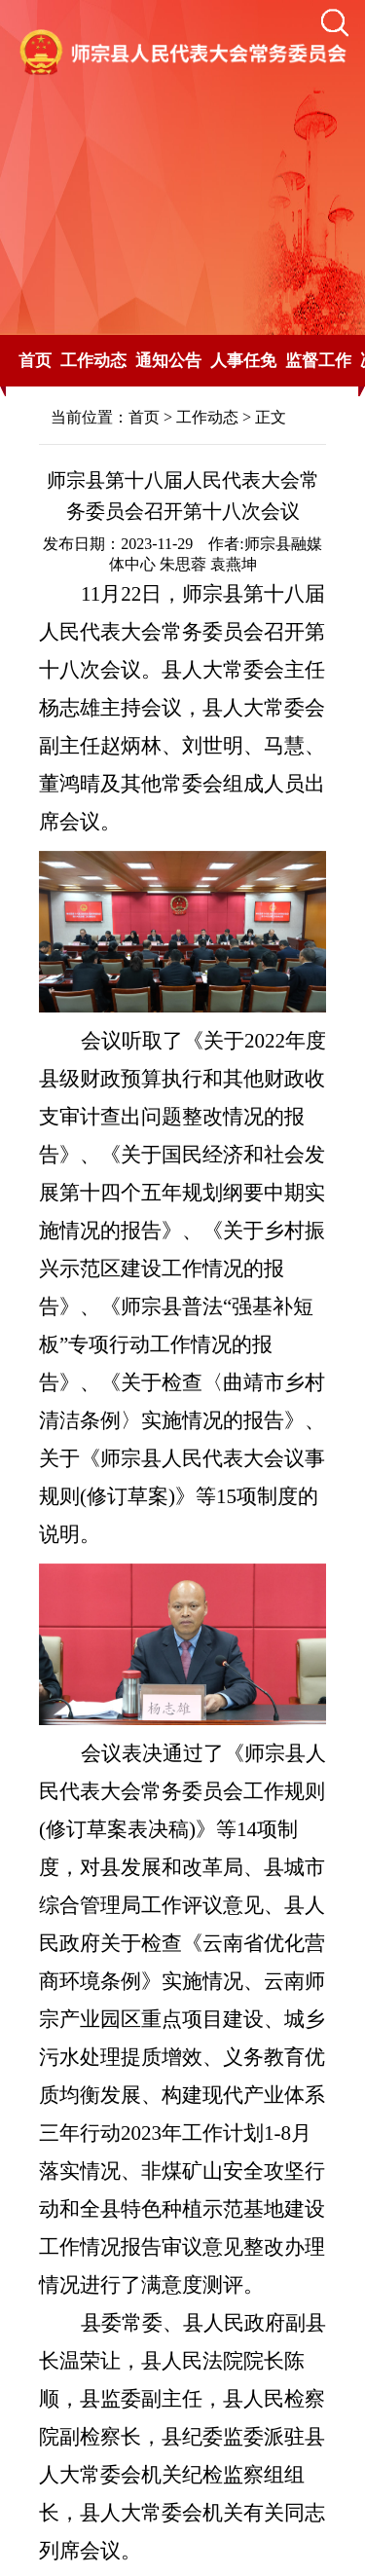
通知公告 (168, 360)
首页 (35, 360)
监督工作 (318, 360)
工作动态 (93, 360)
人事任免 (243, 360)
